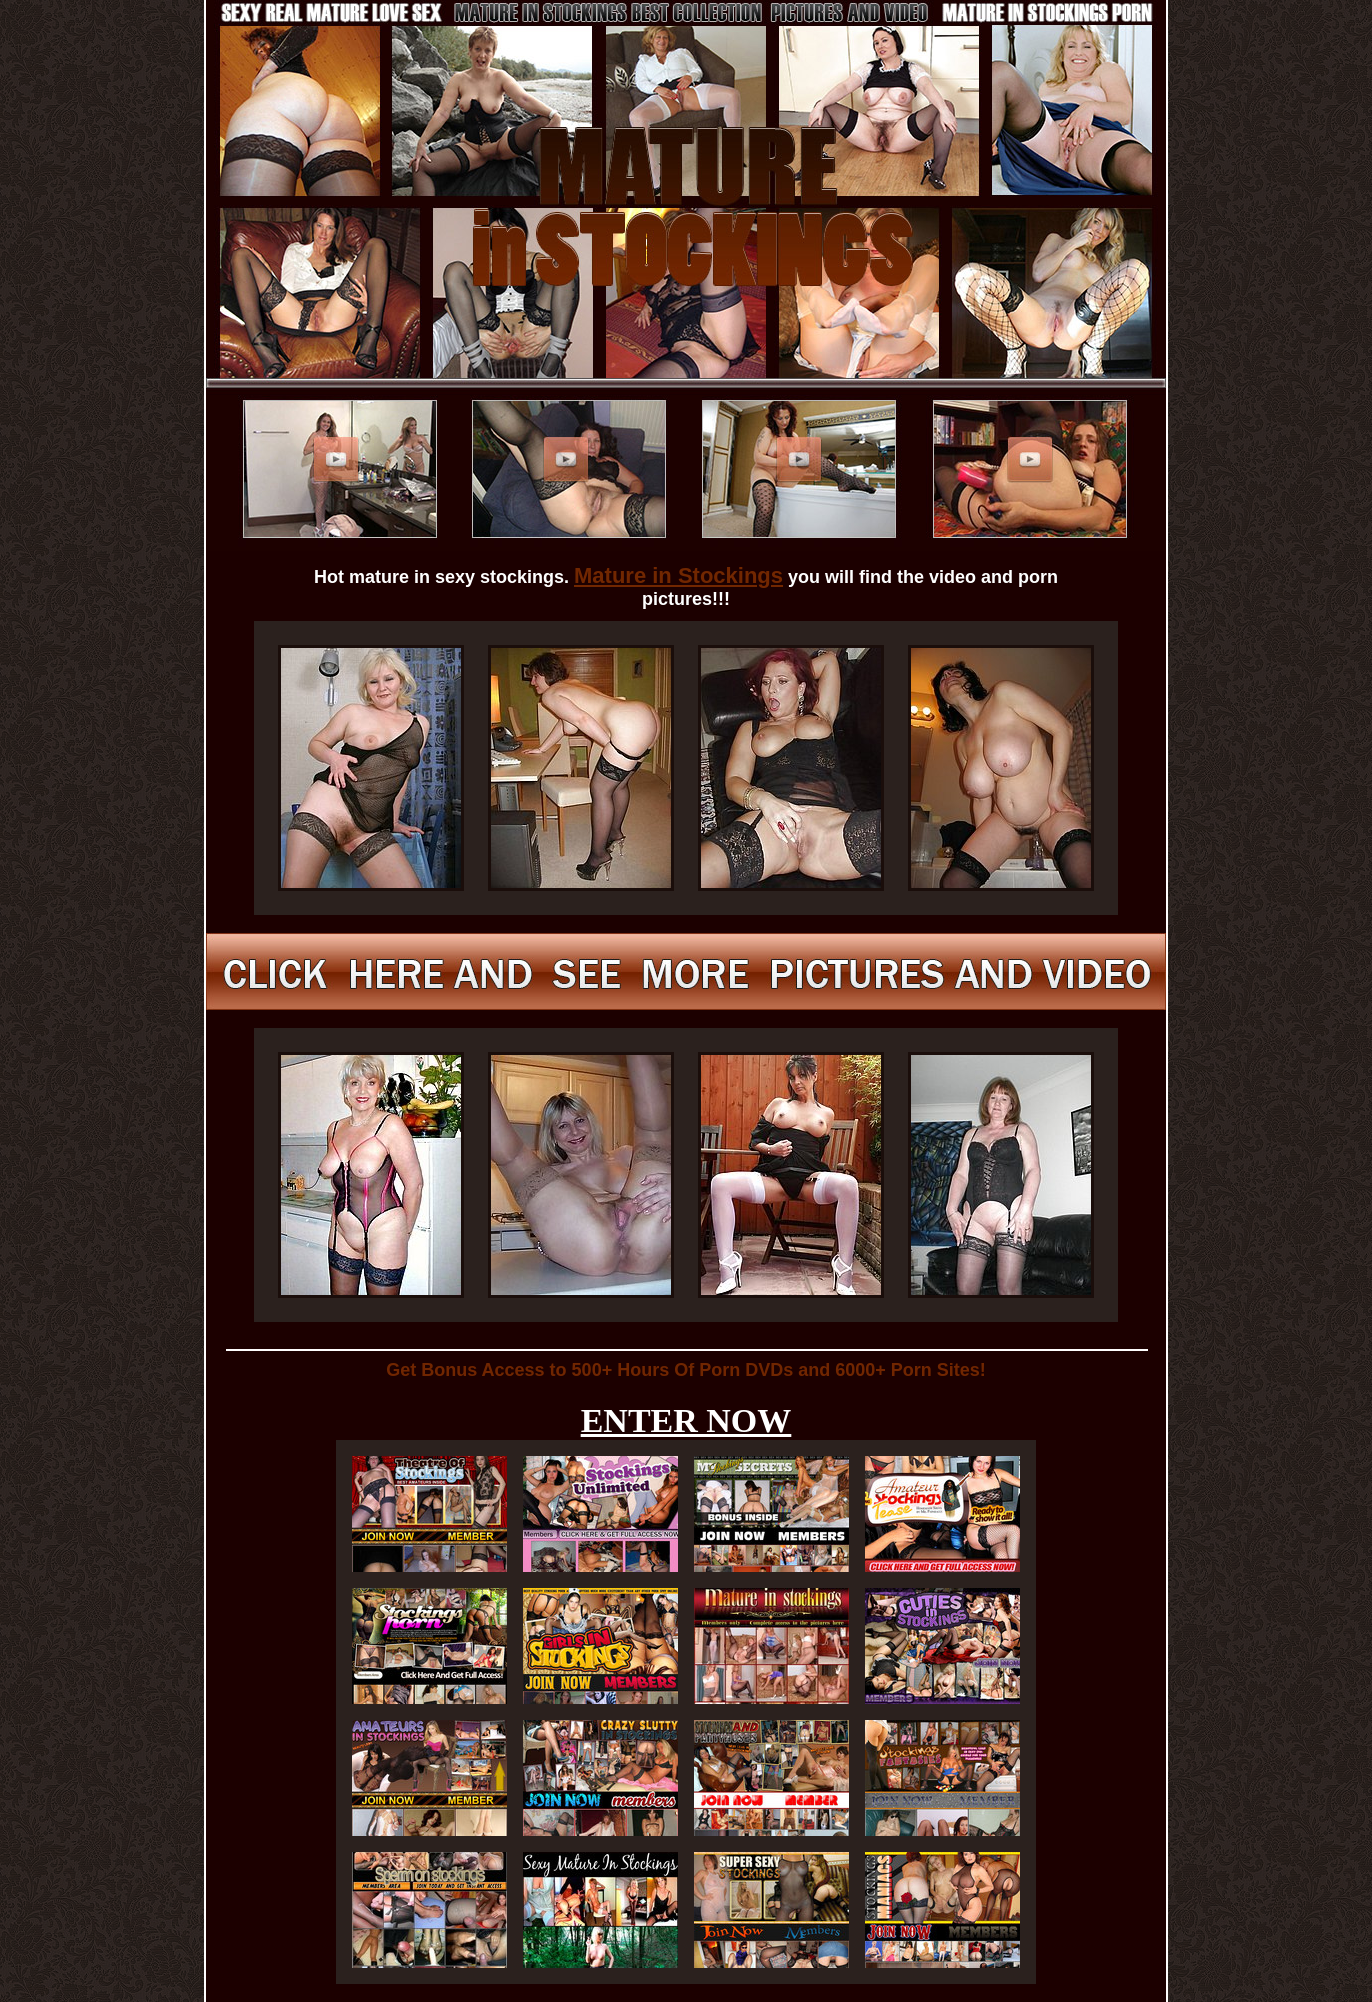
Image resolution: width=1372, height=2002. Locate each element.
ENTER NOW (686, 1420)
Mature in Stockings (678, 575)
